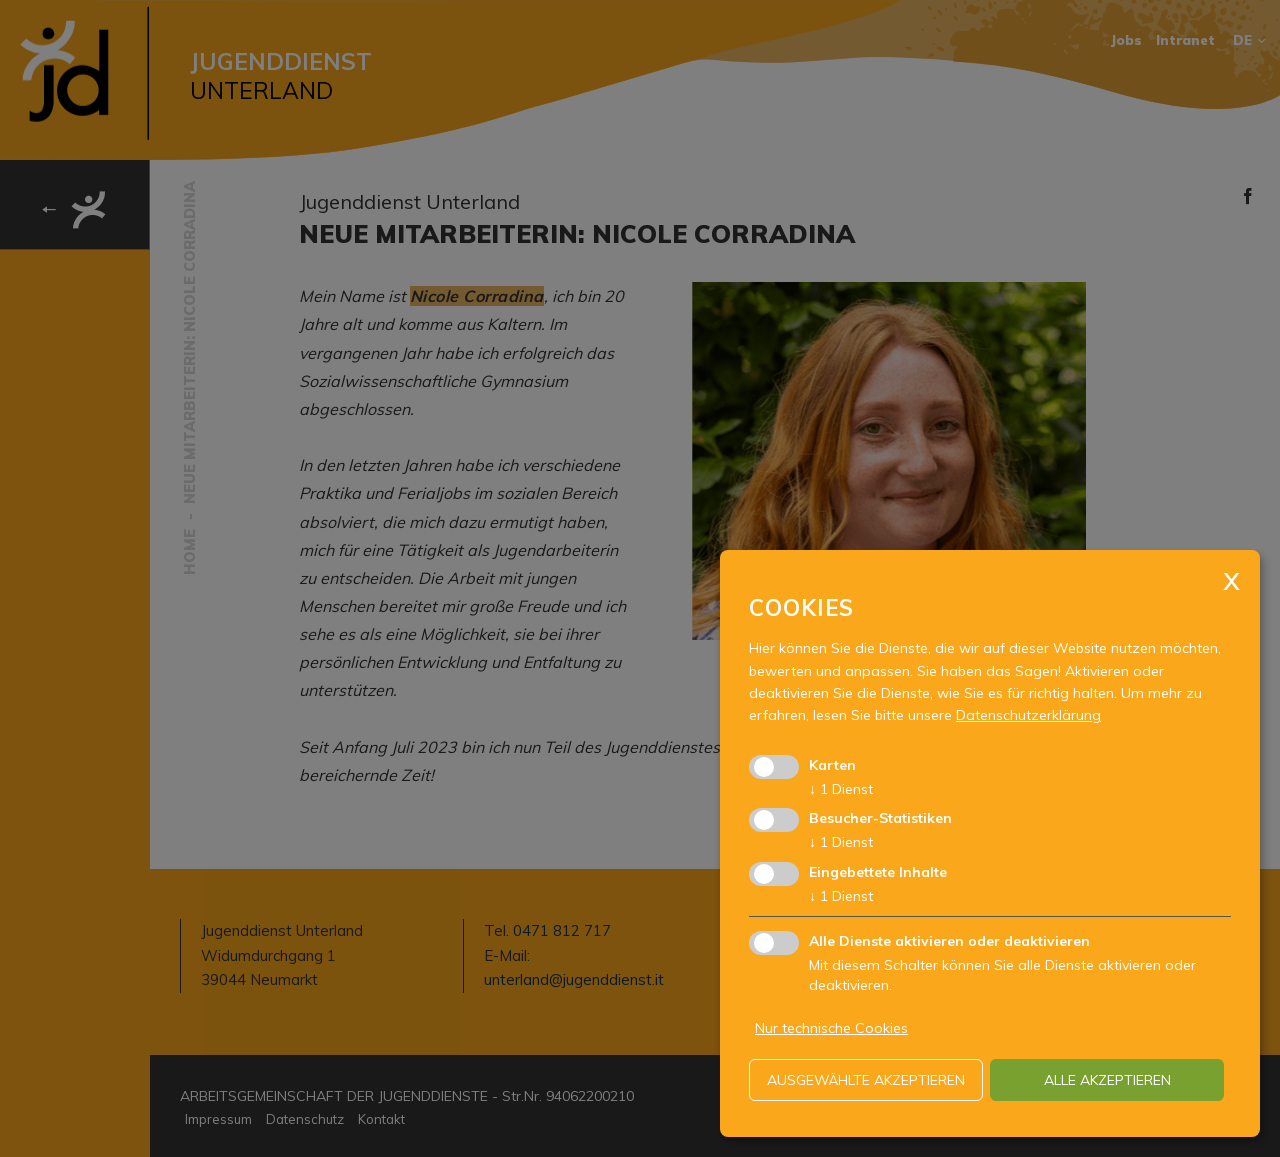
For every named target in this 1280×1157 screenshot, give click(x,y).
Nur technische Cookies (831, 1028)
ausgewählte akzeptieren (866, 1080)
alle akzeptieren (1107, 1080)
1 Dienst (841, 789)
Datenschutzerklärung (1028, 715)
